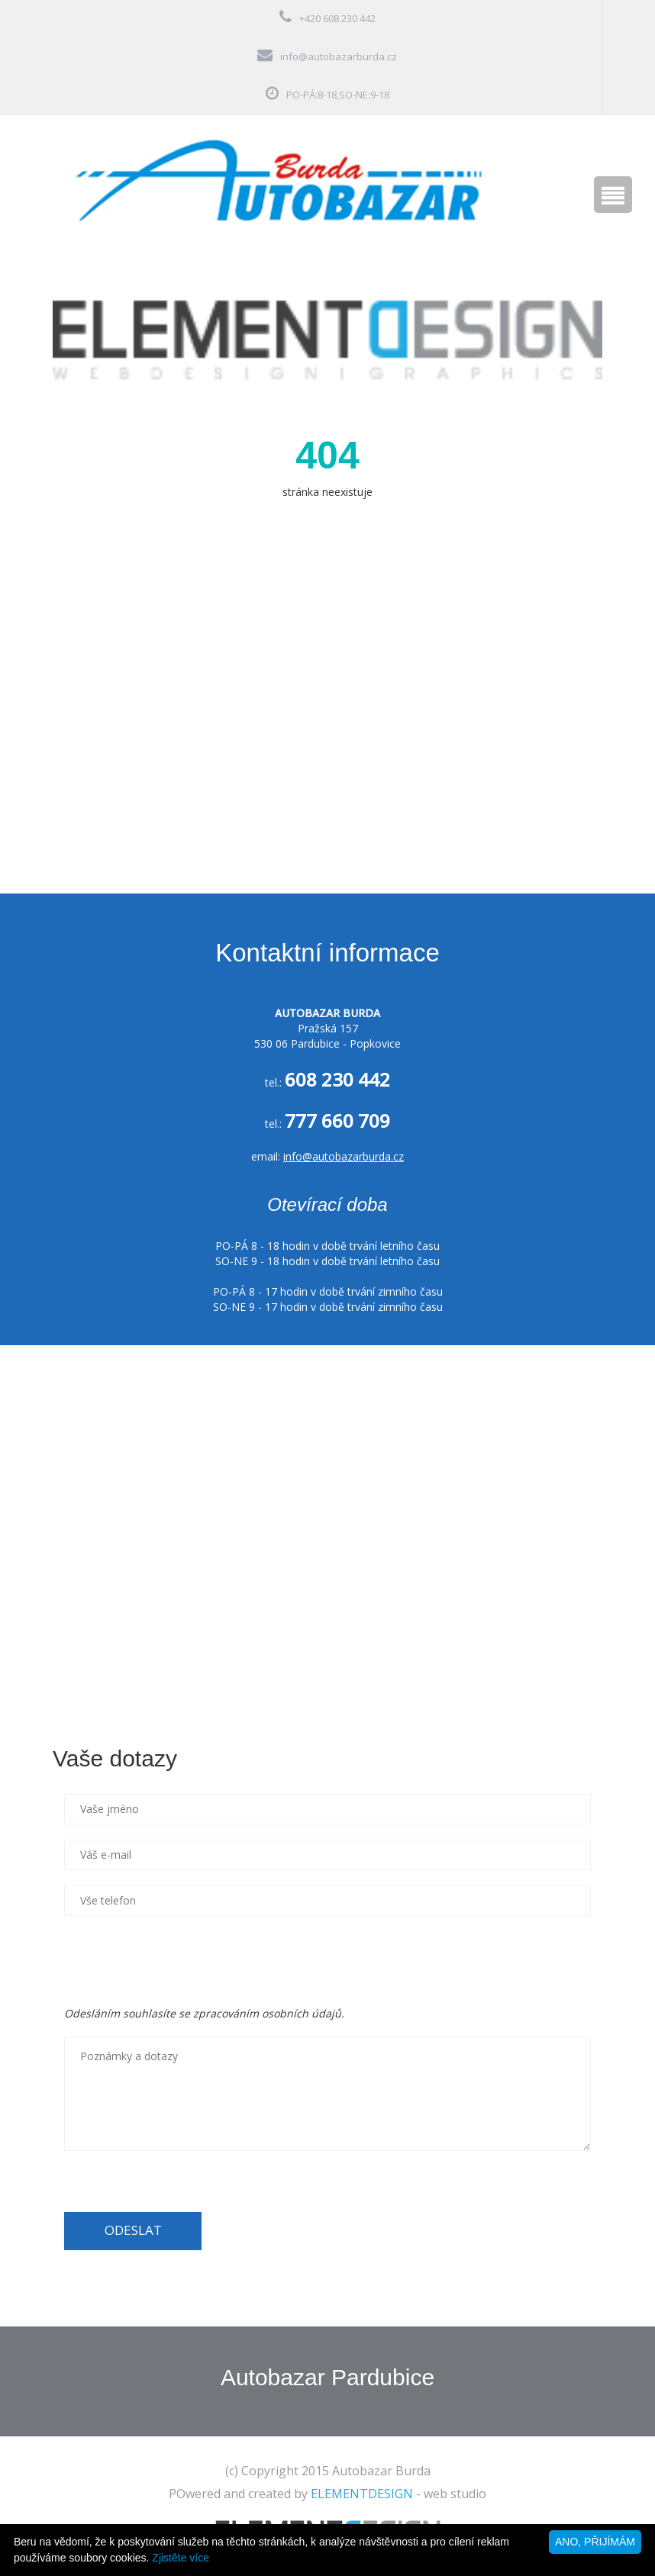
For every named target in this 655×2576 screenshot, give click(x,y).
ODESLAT (133, 2230)
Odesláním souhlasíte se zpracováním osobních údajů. (204, 2013)
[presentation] (180, 1961)
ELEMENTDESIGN (362, 2493)
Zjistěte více (180, 2558)
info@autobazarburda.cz (338, 56)
